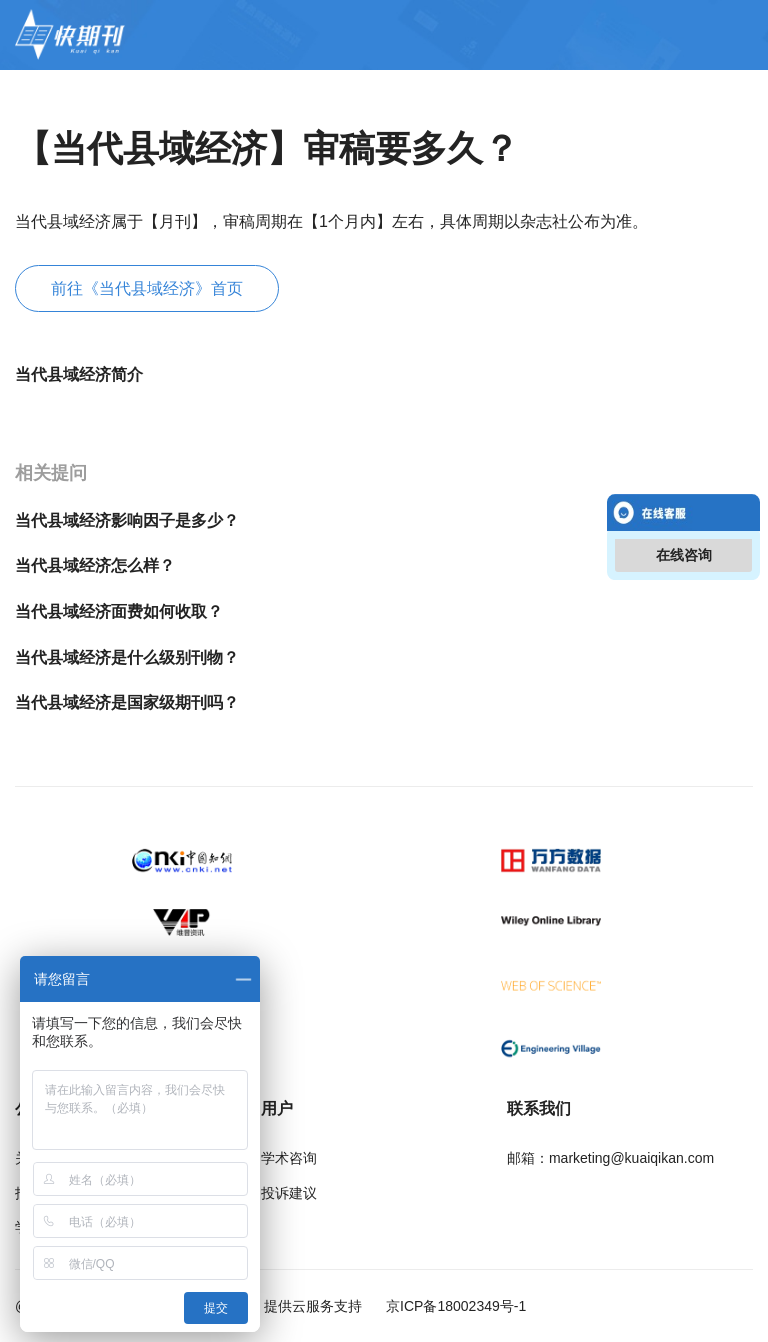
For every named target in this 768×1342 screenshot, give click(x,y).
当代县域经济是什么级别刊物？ (127, 657)
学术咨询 (289, 1158)
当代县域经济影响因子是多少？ (127, 520)
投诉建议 (289, 1193)
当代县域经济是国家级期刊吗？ (127, 702)
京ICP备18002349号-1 (454, 1306)
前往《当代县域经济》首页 (147, 288)
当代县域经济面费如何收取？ (119, 611)
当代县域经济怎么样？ (95, 565)
